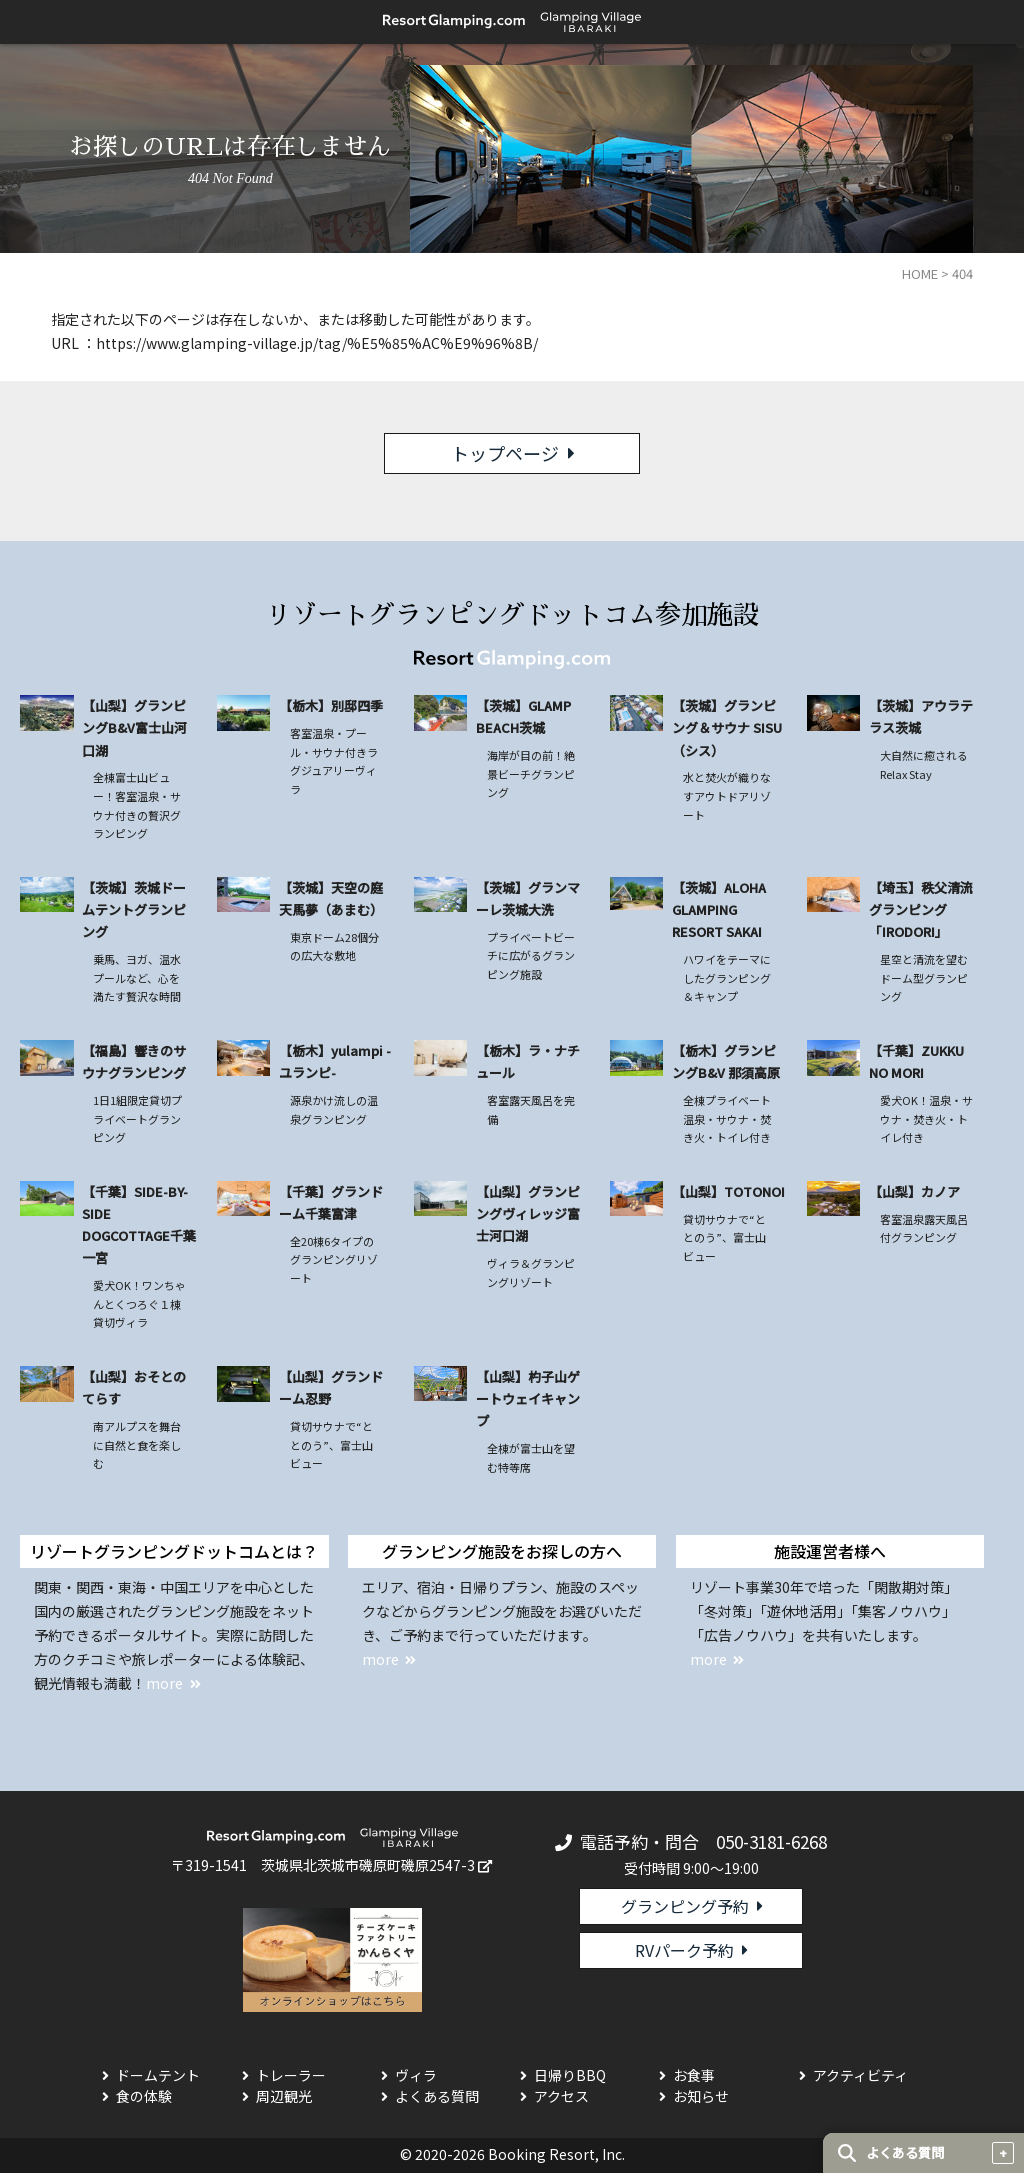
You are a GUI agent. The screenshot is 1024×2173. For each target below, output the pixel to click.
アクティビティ (860, 2075)
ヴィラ (416, 2075)
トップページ (505, 453)
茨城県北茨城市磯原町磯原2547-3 (368, 1865)
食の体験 (144, 2096)
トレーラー (291, 2075)
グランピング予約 (685, 1906)
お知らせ (701, 2096)
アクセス (561, 2096)
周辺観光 (284, 2096)
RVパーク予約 (684, 1950)
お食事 (694, 2075)
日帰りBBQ (570, 2075)
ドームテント (158, 2075)
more (164, 1683)
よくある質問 (437, 2096)
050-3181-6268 (771, 1841)
